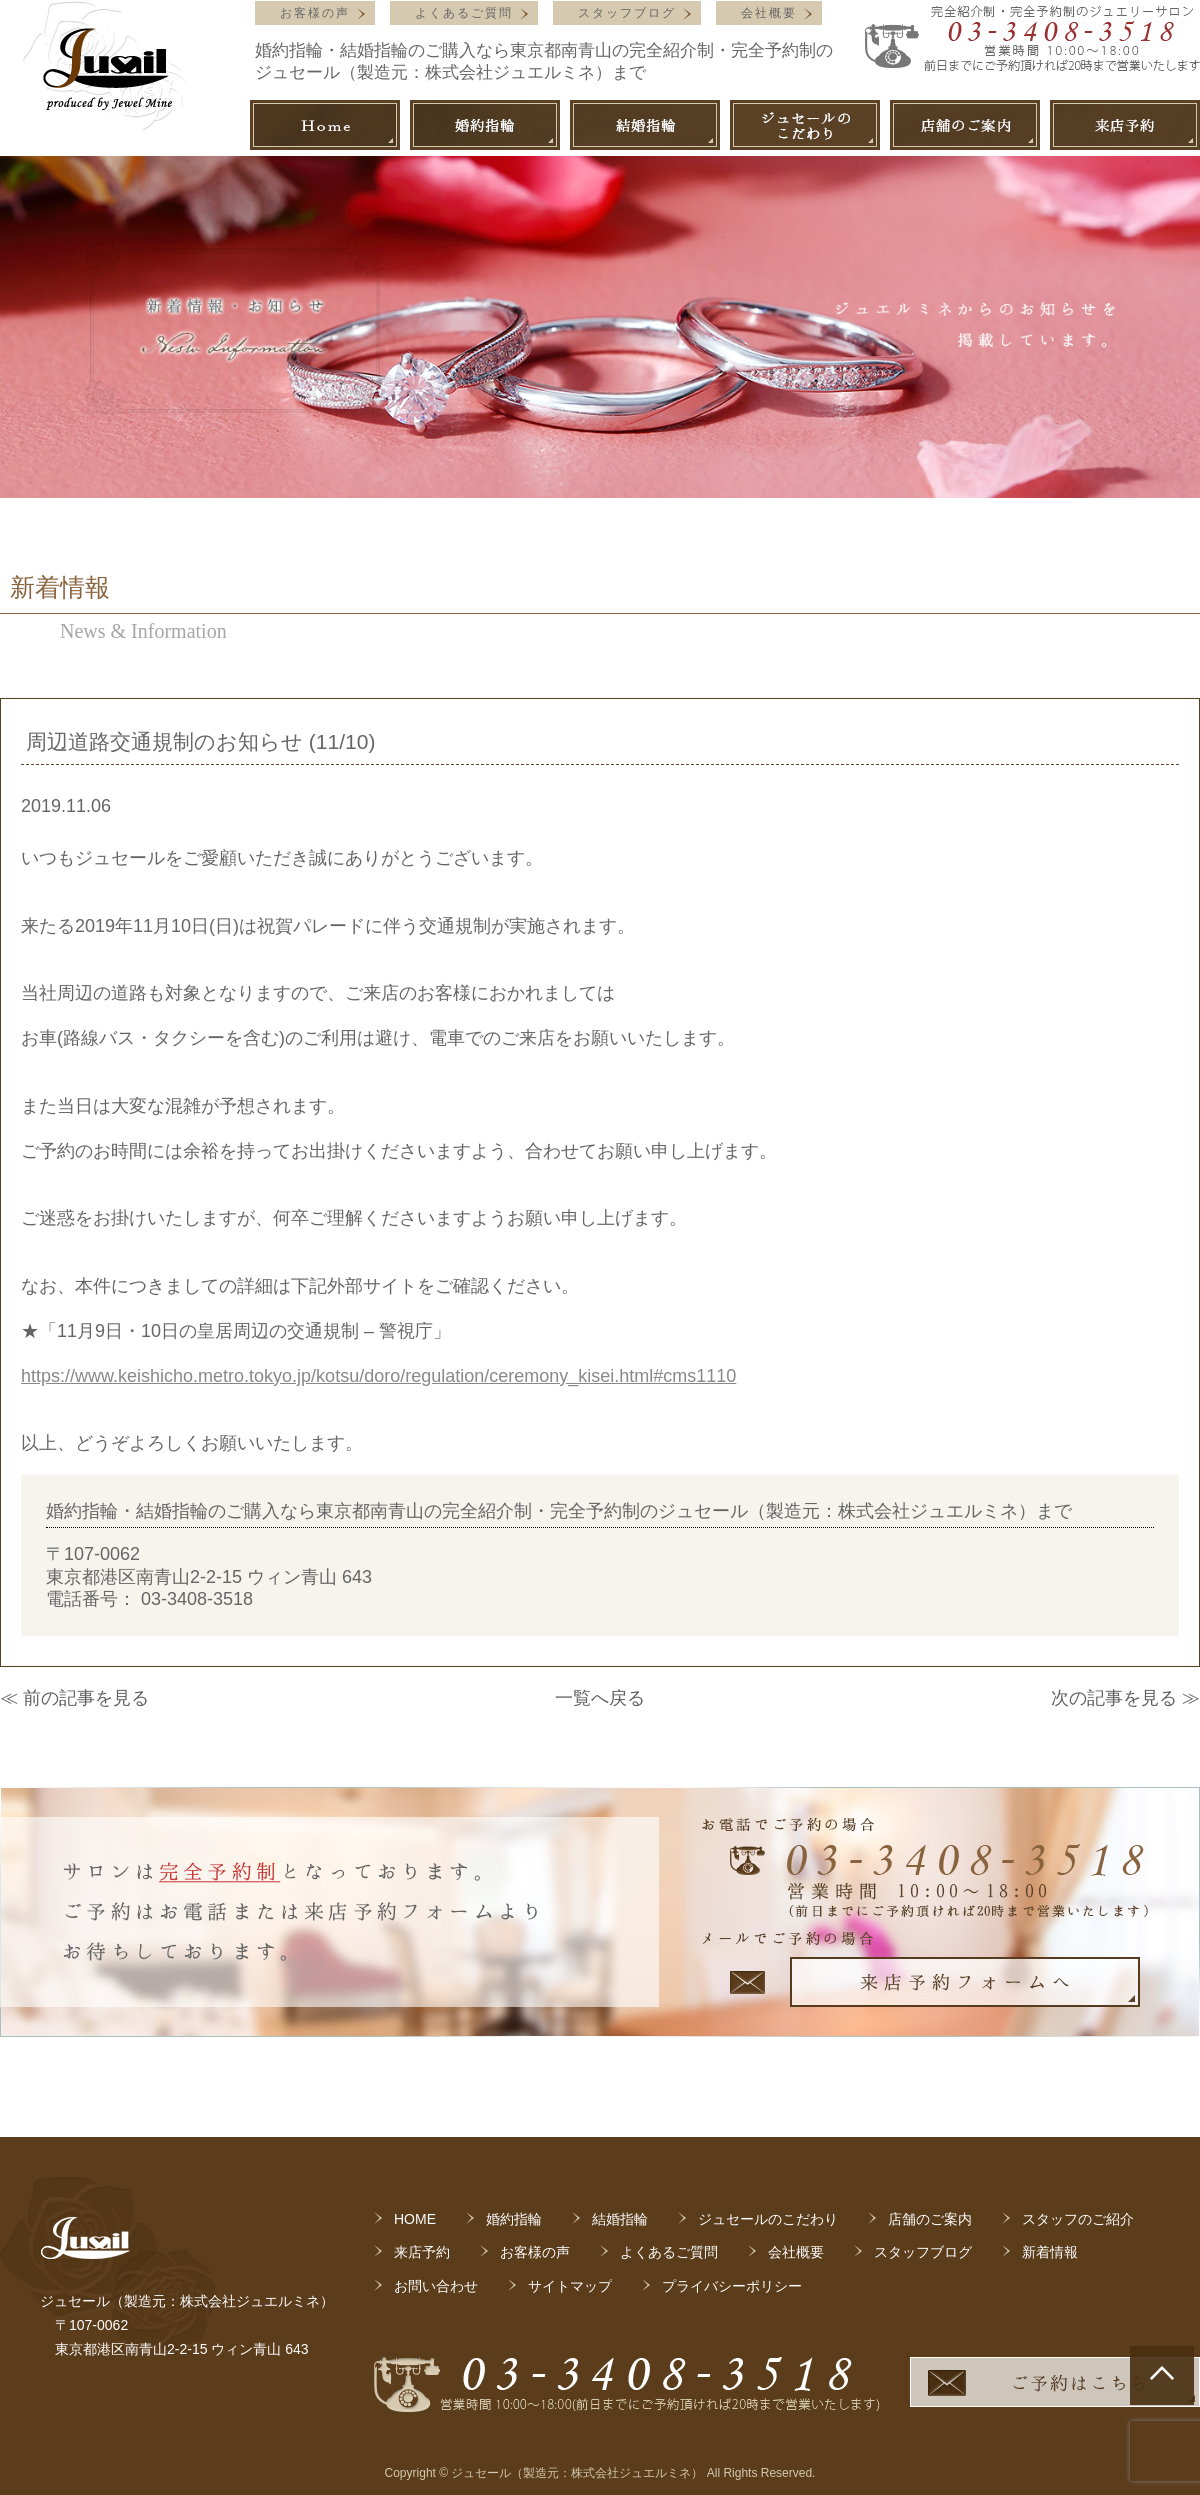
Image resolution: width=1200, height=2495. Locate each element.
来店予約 (422, 2252)
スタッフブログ (627, 13)
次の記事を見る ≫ (1125, 1698)
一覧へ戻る (600, 1698)
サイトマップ (570, 2286)
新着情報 (1050, 2252)
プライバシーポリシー (732, 2286)
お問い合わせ (436, 2286)
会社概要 (769, 13)
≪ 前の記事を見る (74, 1698)
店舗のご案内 (930, 2219)
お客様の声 (315, 13)
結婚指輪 (620, 2219)
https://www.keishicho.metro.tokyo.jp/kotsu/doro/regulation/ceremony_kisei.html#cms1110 (378, 1376)
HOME (415, 2219)
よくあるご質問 (464, 13)
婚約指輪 (514, 2219)
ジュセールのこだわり (768, 2219)
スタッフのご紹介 (1078, 2219)
